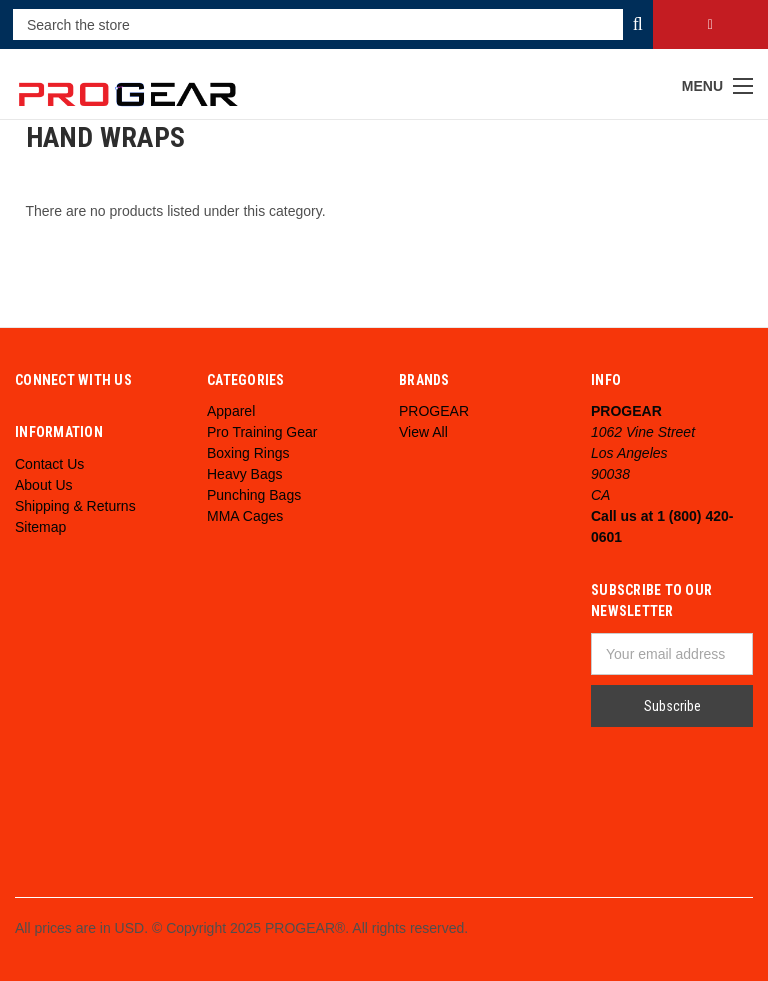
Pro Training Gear (262, 432)
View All (423, 432)
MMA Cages (245, 516)
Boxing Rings (248, 453)
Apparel (231, 411)
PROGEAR (434, 411)
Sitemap (40, 527)
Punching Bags (254, 495)
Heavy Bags (244, 474)
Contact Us (49, 464)
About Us (44, 485)
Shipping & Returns (75, 506)
